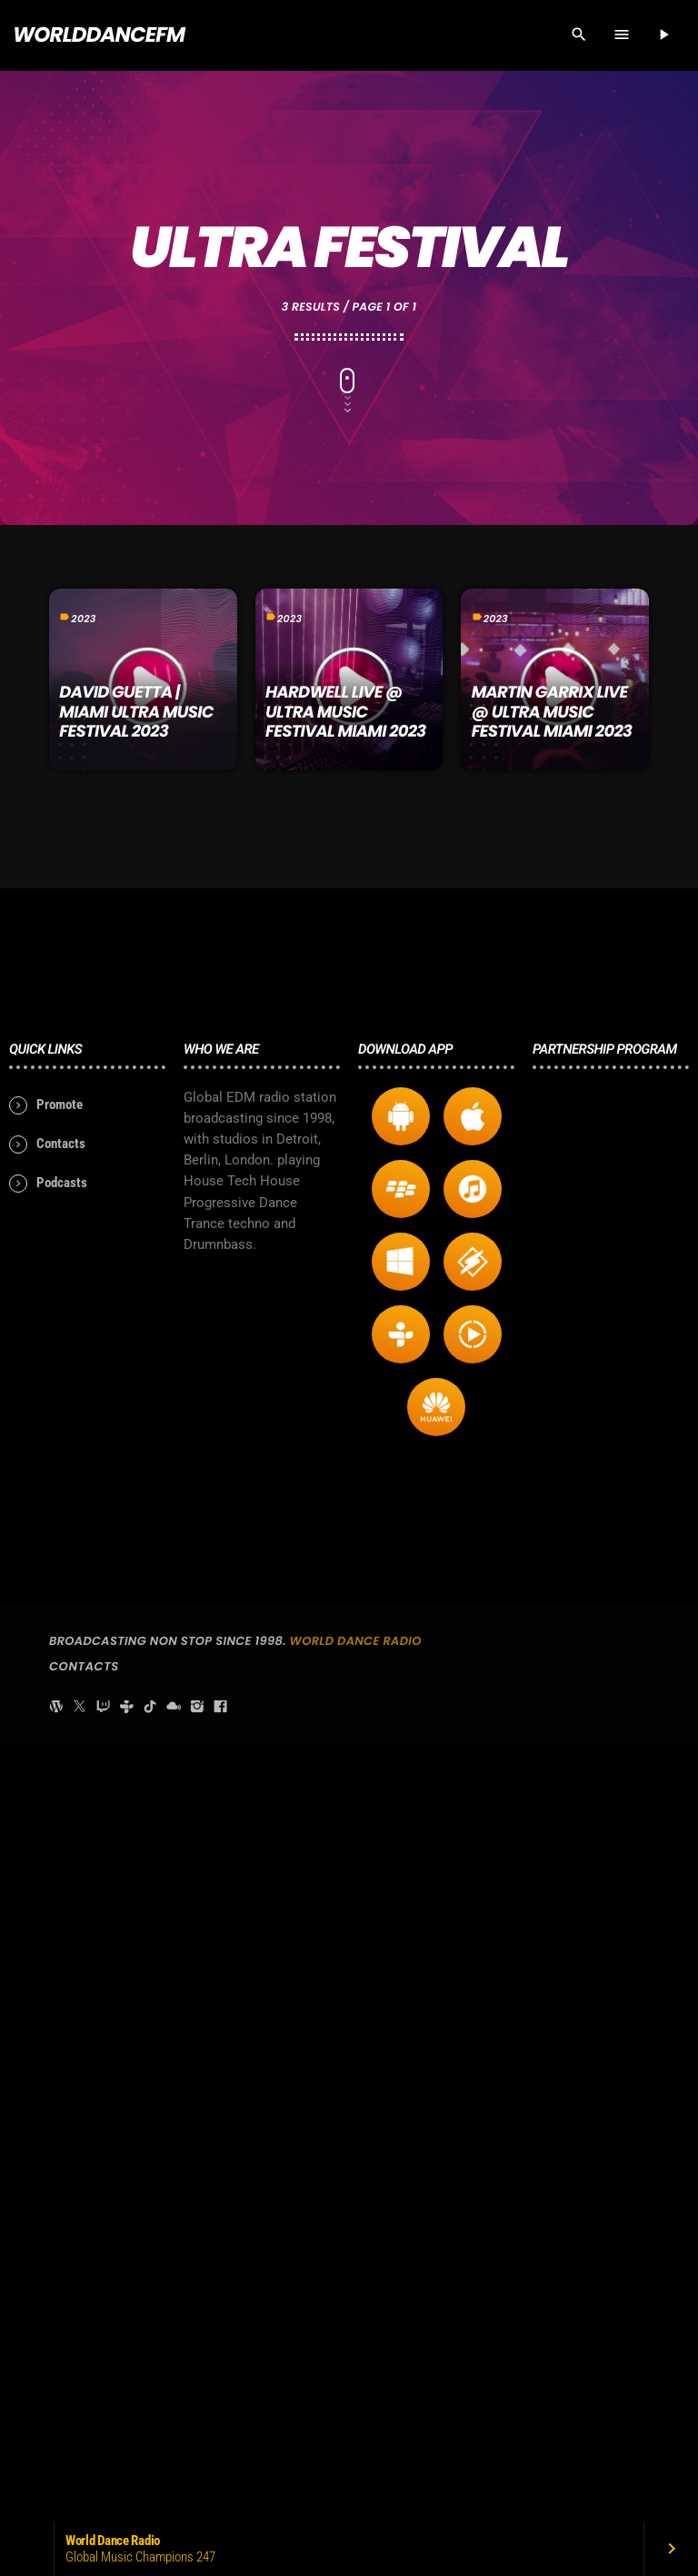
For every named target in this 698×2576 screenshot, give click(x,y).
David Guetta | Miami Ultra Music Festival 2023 (136, 712)
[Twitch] (103, 2483)
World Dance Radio (356, 2416)
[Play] (663, 35)
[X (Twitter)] (80, 2483)
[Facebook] (221, 2483)
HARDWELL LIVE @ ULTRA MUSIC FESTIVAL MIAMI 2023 (345, 712)
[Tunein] (126, 2483)
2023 (83, 618)
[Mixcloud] (173, 2483)
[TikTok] (150, 2483)
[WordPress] (56, 2483)
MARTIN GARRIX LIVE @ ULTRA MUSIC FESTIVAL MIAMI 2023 (552, 712)
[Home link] (98, 35)
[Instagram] (197, 2483)
